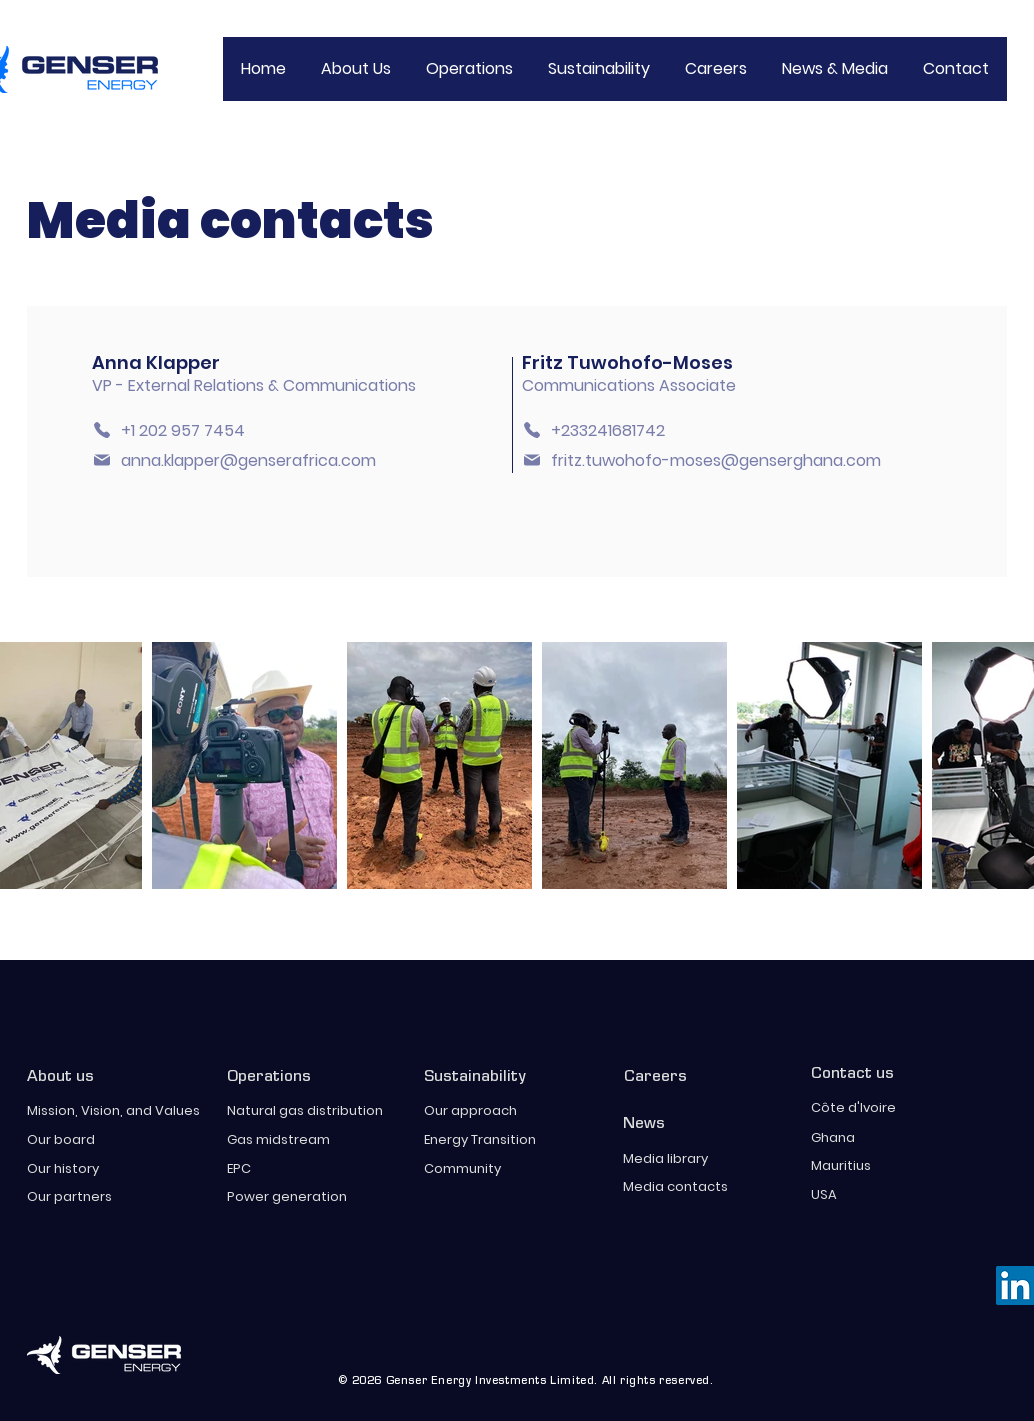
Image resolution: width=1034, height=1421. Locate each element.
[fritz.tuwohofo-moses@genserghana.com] (713, 460)
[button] (598, 69)
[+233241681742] (607, 430)
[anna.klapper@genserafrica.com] (250, 460)
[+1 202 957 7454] (177, 430)
